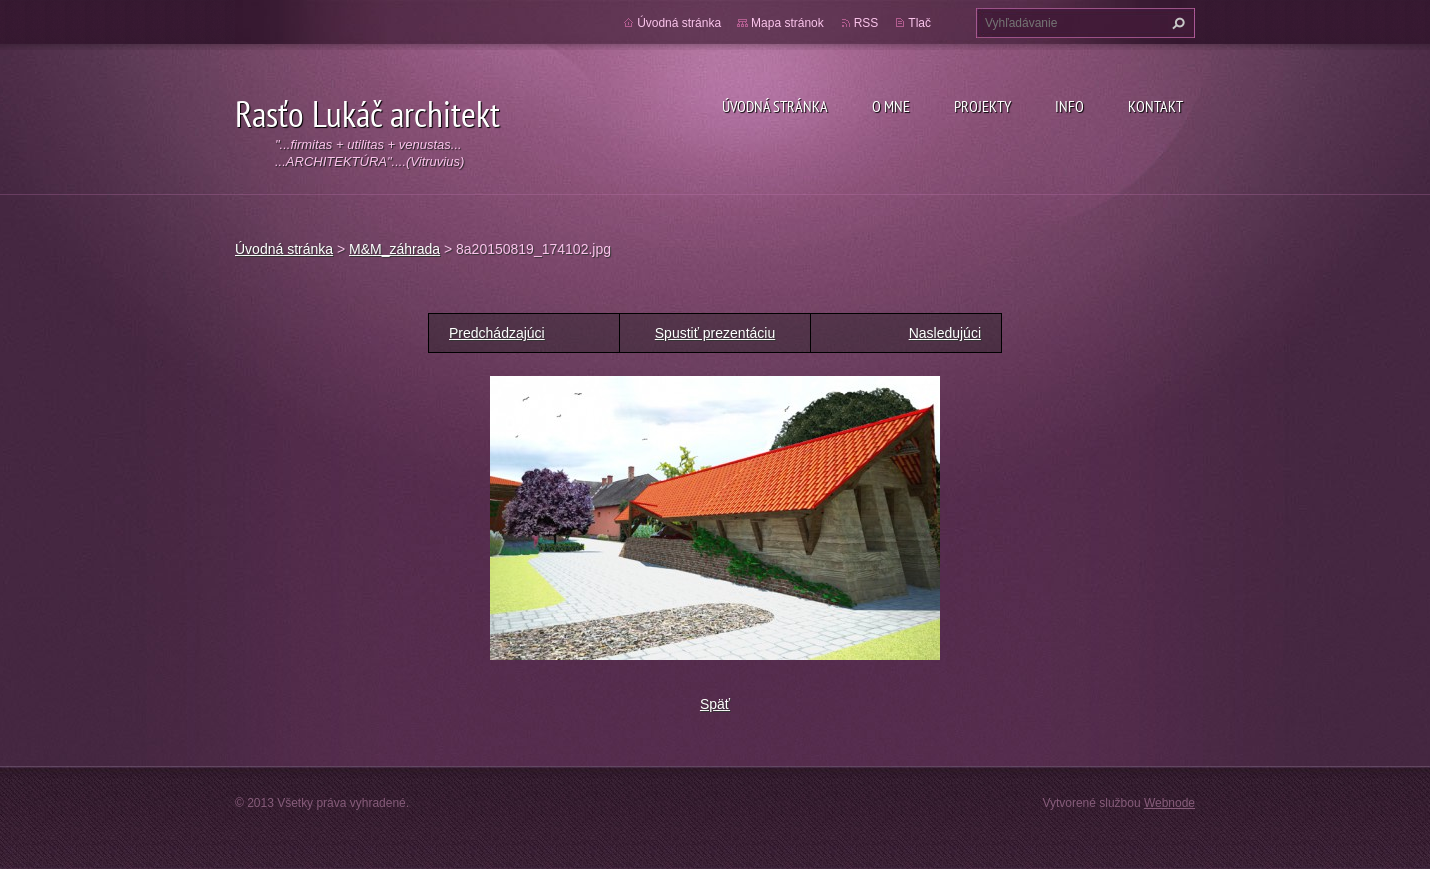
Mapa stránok (787, 23)
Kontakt (1155, 106)
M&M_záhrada (394, 249)
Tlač (919, 23)
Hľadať (1176, 23)
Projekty (982, 106)
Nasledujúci (945, 333)
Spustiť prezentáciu (715, 333)
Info (1069, 106)
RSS (866, 23)
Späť (715, 704)
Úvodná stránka (775, 106)
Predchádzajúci (497, 333)
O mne (891, 106)
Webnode (1169, 803)
